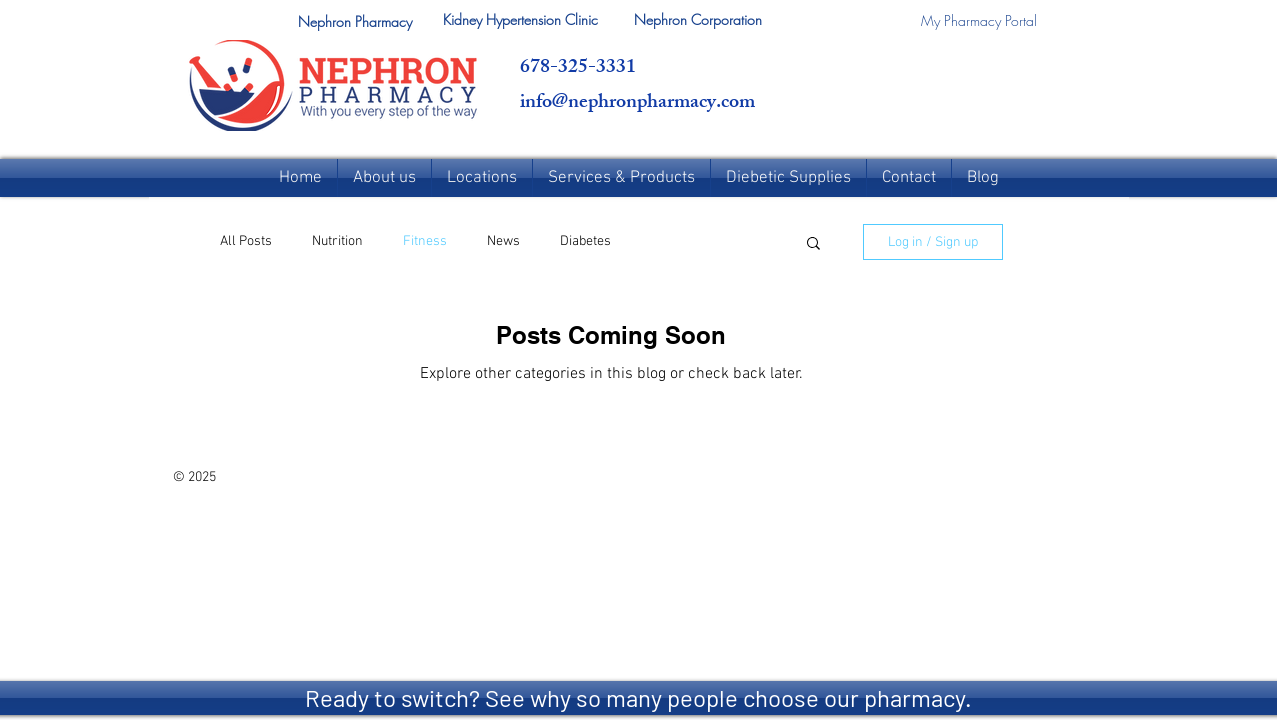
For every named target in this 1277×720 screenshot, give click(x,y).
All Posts (246, 241)
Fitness (425, 241)
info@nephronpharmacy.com (637, 103)
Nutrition (337, 241)
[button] (355, 22)
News (503, 241)
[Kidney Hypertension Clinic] (520, 20)
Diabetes (585, 241)
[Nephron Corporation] (698, 20)
